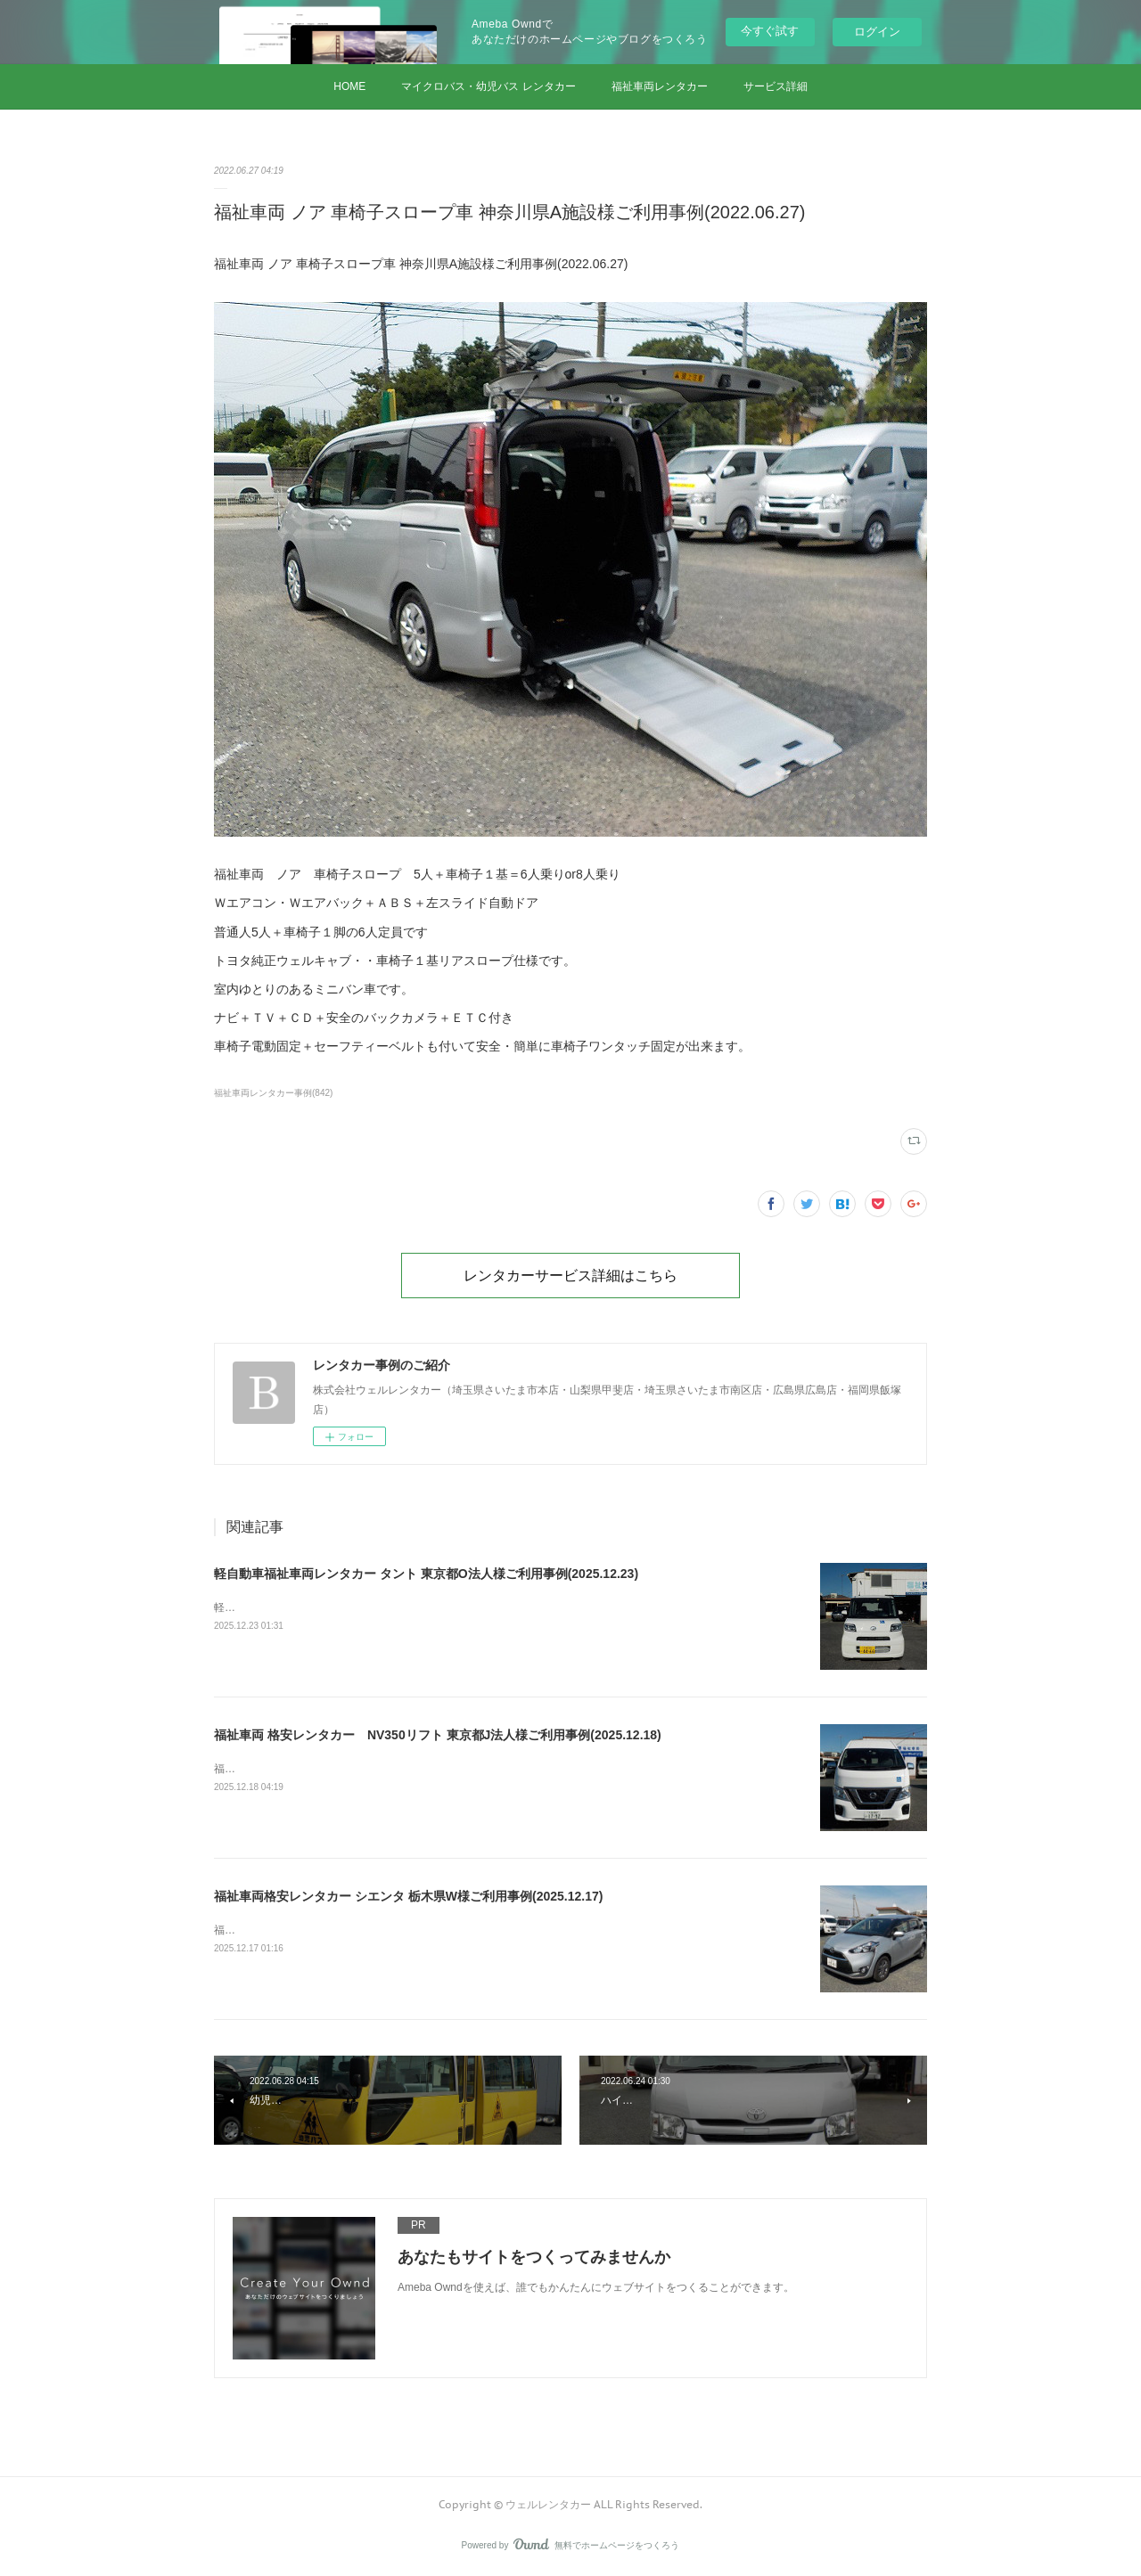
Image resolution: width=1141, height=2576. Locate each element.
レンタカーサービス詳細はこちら (570, 1275)
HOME (349, 86)
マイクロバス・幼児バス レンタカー (488, 86)
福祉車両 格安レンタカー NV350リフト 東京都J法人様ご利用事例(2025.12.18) (437, 1735)
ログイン (877, 31)
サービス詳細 (775, 86)
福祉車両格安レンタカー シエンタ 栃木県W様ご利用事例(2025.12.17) (408, 1896)
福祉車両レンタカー (660, 86)
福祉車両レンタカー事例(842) (273, 1093)
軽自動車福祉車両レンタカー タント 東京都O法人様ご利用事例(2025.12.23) (426, 1573)
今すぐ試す (770, 30)
